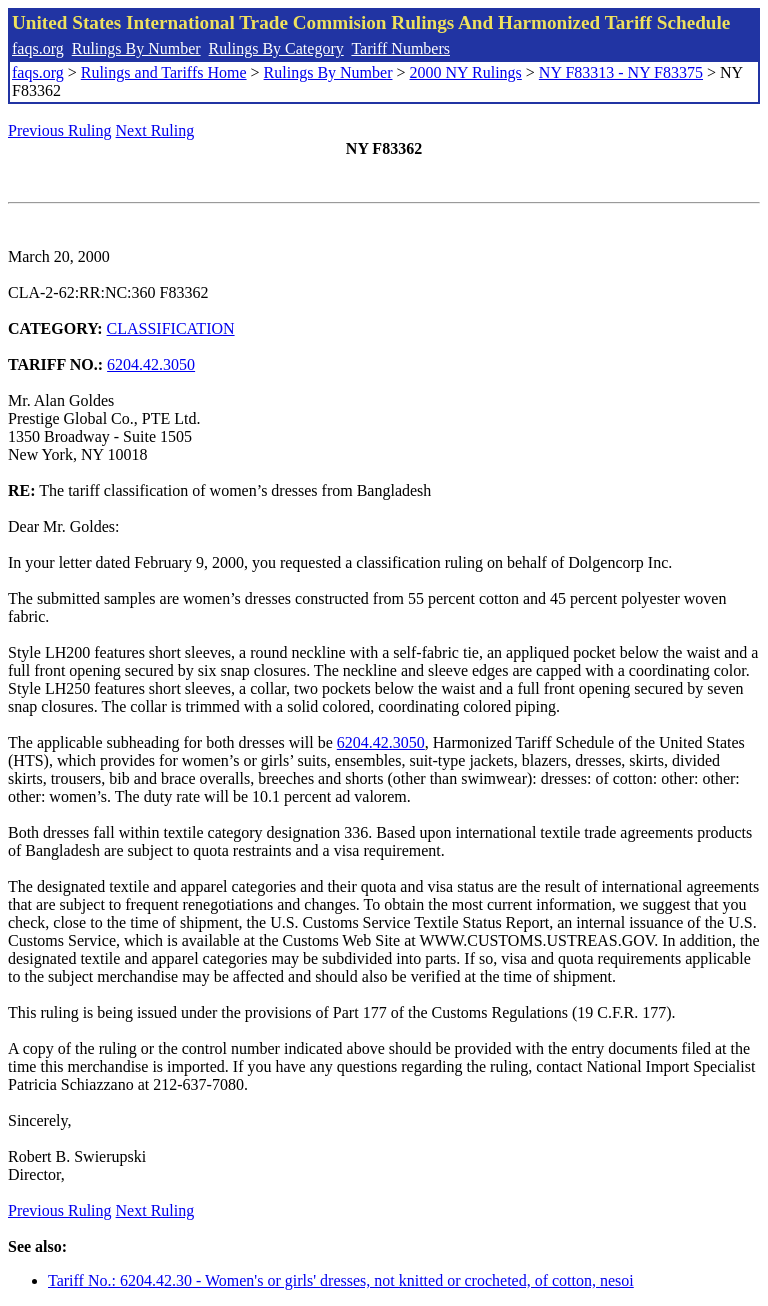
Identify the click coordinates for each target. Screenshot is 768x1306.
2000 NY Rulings (466, 72)
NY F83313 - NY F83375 (621, 72)
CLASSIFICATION (171, 328)
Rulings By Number (136, 48)
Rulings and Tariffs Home (164, 72)
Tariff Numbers (400, 48)
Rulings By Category (276, 48)
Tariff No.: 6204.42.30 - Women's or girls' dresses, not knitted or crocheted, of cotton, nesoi (341, 1280)
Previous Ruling (60, 130)
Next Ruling (155, 130)
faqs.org (38, 48)
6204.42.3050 (151, 364)
